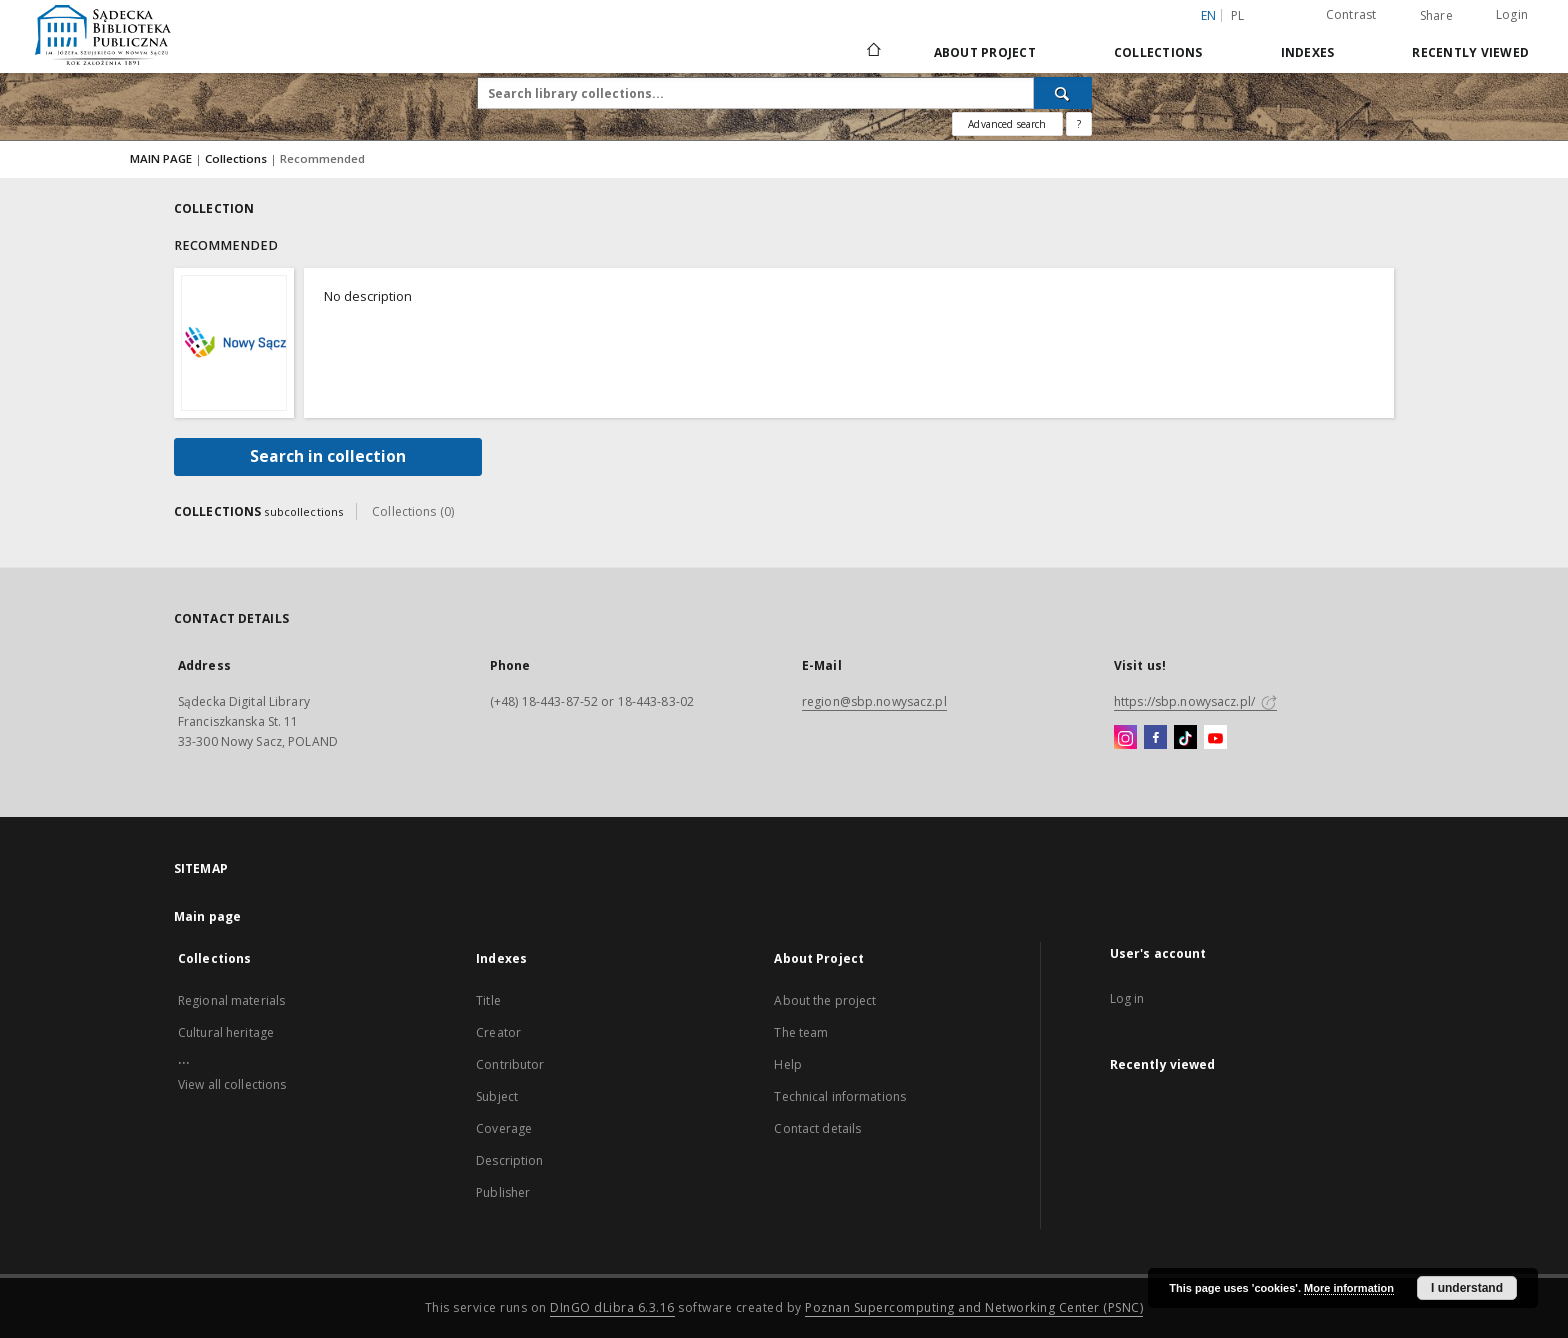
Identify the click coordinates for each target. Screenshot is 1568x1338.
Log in (1127, 998)
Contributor (510, 1064)
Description (509, 1160)
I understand (1467, 1288)
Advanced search (1007, 124)
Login (1512, 14)
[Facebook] (1155, 738)
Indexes (1308, 52)
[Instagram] (1125, 738)
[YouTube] (1215, 738)
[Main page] (872, 52)
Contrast (1351, 14)
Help (787, 1064)
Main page (207, 916)
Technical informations (840, 1096)
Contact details (817, 1128)
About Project (985, 52)
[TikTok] (1185, 738)
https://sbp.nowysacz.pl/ (1195, 701)
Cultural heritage (226, 1032)
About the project (825, 1000)
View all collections (232, 1084)
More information (1349, 1288)
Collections (1158, 52)
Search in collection (328, 456)
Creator (498, 1032)
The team (801, 1032)
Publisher (503, 1192)
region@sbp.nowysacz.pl (874, 701)
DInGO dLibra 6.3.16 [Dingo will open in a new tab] (612, 1307)
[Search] (1063, 93)
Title (488, 1000)
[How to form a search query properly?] (1079, 124)
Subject (497, 1096)
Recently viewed (1470, 52)
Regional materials (231, 1000)
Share (1436, 16)
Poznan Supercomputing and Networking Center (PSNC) (974, 1307)
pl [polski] (1238, 15)
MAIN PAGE (161, 158)
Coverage (504, 1128)
